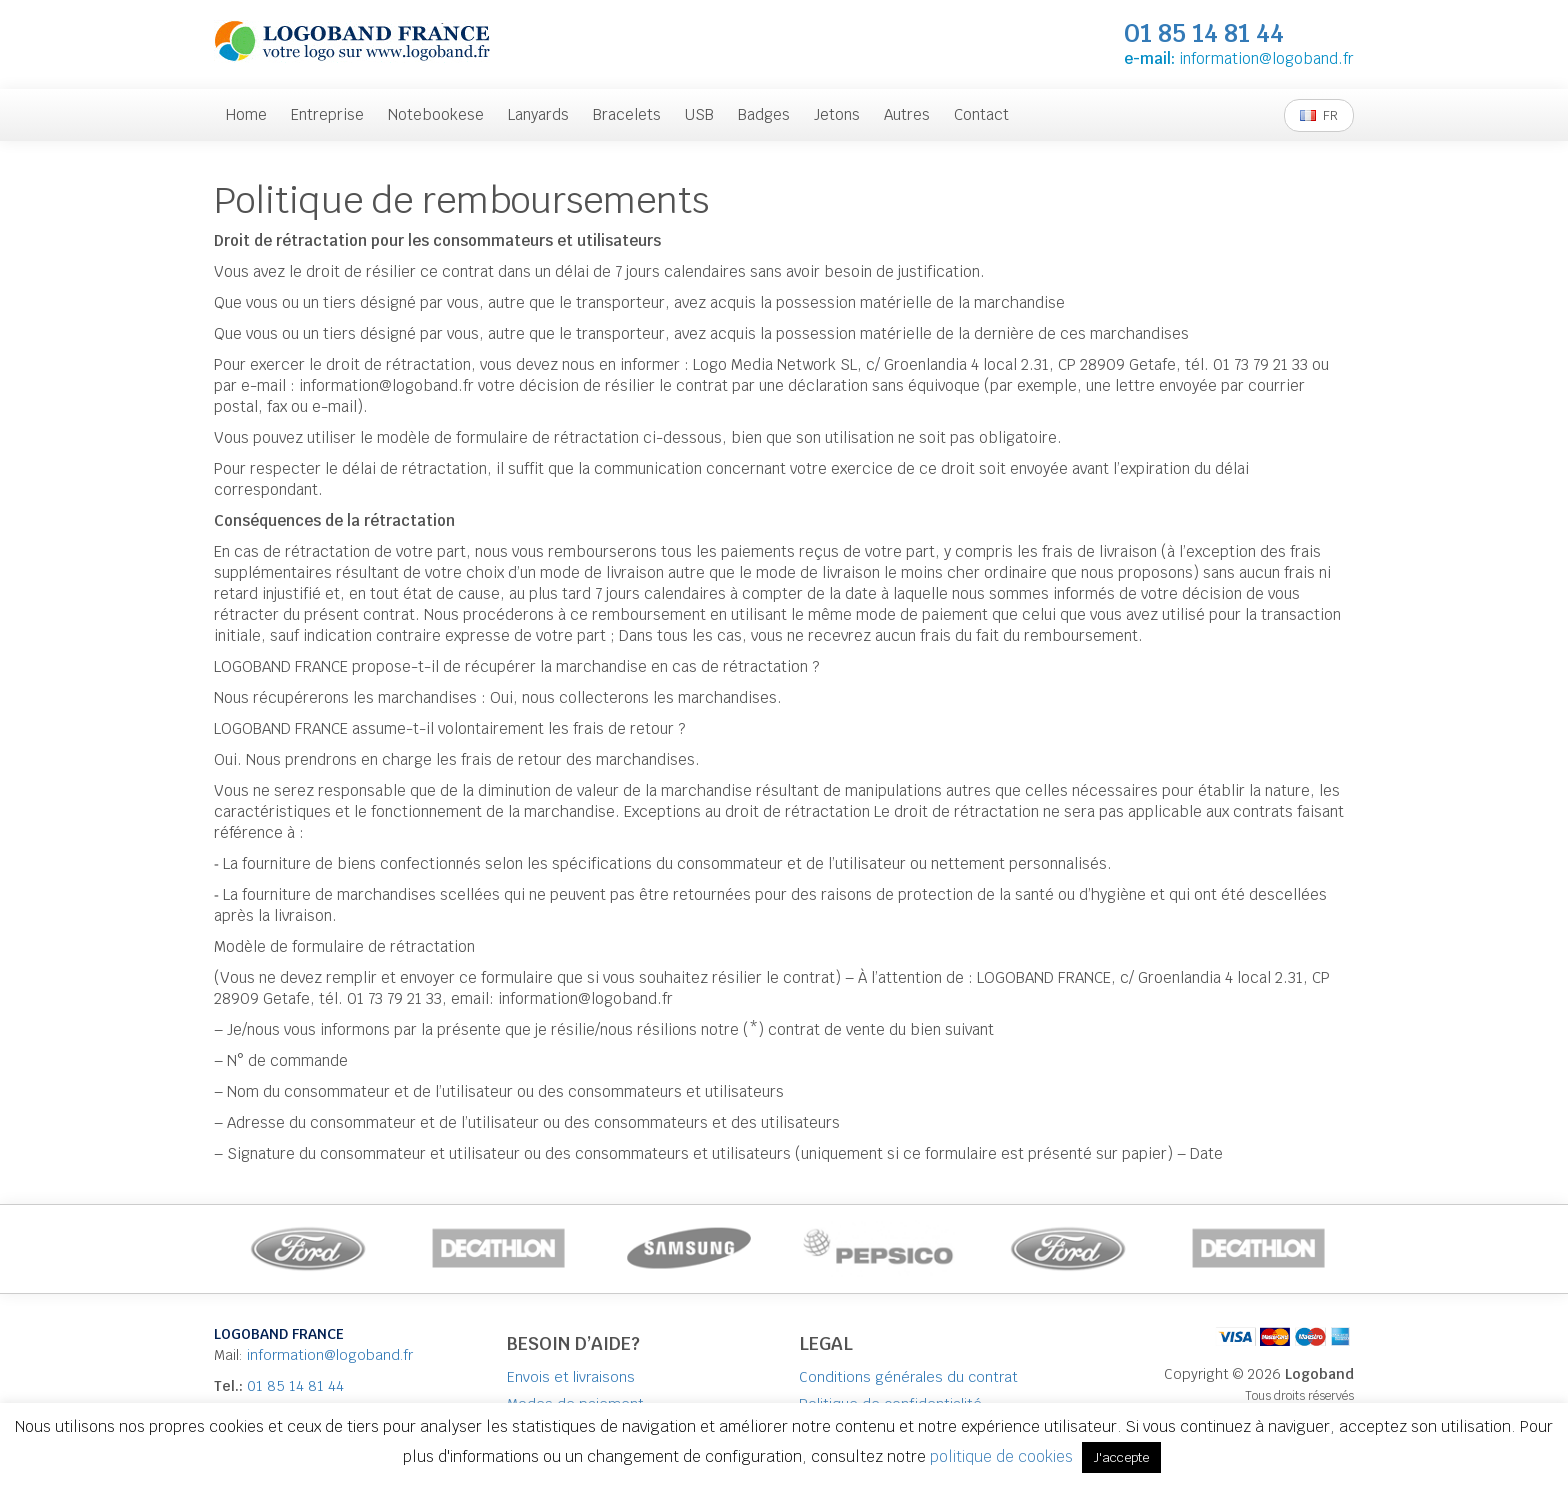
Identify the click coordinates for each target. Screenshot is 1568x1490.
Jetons (837, 114)
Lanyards (538, 114)
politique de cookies (1003, 1456)
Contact (981, 114)
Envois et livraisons (571, 1377)
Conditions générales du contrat (908, 1377)
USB (699, 114)
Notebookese (436, 114)
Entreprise (327, 114)
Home (246, 114)
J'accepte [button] (1121, 1457)
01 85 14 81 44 (295, 1386)
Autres (907, 114)
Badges (764, 114)
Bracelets (627, 114)
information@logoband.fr (1266, 58)
